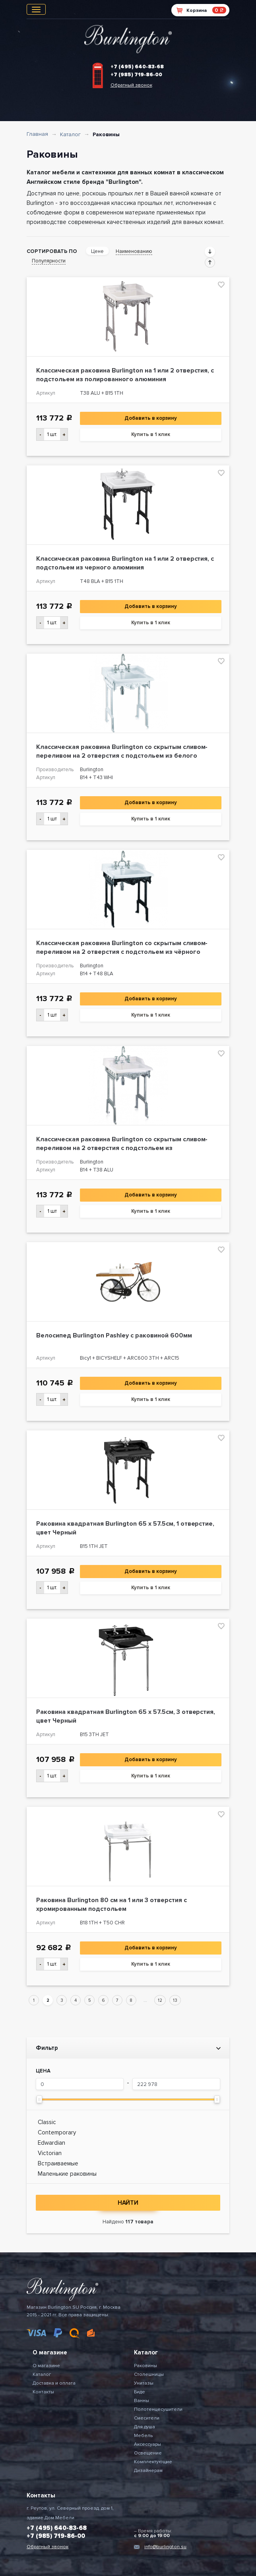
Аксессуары (147, 2444)
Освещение (148, 2453)
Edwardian (51, 2142)
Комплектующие (153, 2462)
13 (175, 2000)
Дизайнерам (148, 2471)
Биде (139, 2392)
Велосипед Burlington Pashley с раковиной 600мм (114, 1335)
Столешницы (149, 2374)
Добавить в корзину (150, 418)
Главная (37, 134)
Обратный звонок (131, 85)
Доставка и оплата (54, 2383)
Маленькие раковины (67, 2173)
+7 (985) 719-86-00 (136, 74)
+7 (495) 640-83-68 (137, 67)
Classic (47, 2122)
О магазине (46, 2366)
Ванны (141, 2401)
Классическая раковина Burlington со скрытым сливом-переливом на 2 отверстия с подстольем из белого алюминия (122, 755)
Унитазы (143, 2383)
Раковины (145, 2366)
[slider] (39, 2099)
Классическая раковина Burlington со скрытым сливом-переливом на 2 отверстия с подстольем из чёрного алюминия (122, 952)
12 (160, 2000)
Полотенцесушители (158, 2409)
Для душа (144, 2427)
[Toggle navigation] (36, 9)
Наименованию (134, 251)
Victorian (50, 2153)
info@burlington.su (165, 2547)
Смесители (146, 2418)
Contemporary (57, 2132)
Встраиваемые (58, 2163)
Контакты (43, 2392)
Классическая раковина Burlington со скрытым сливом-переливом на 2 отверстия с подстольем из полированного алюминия (122, 1148)
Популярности (49, 261)
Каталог (70, 134)
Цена (43, 2071)
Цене (97, 251)
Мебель (143, 2436)
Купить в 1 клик (150, 434)
